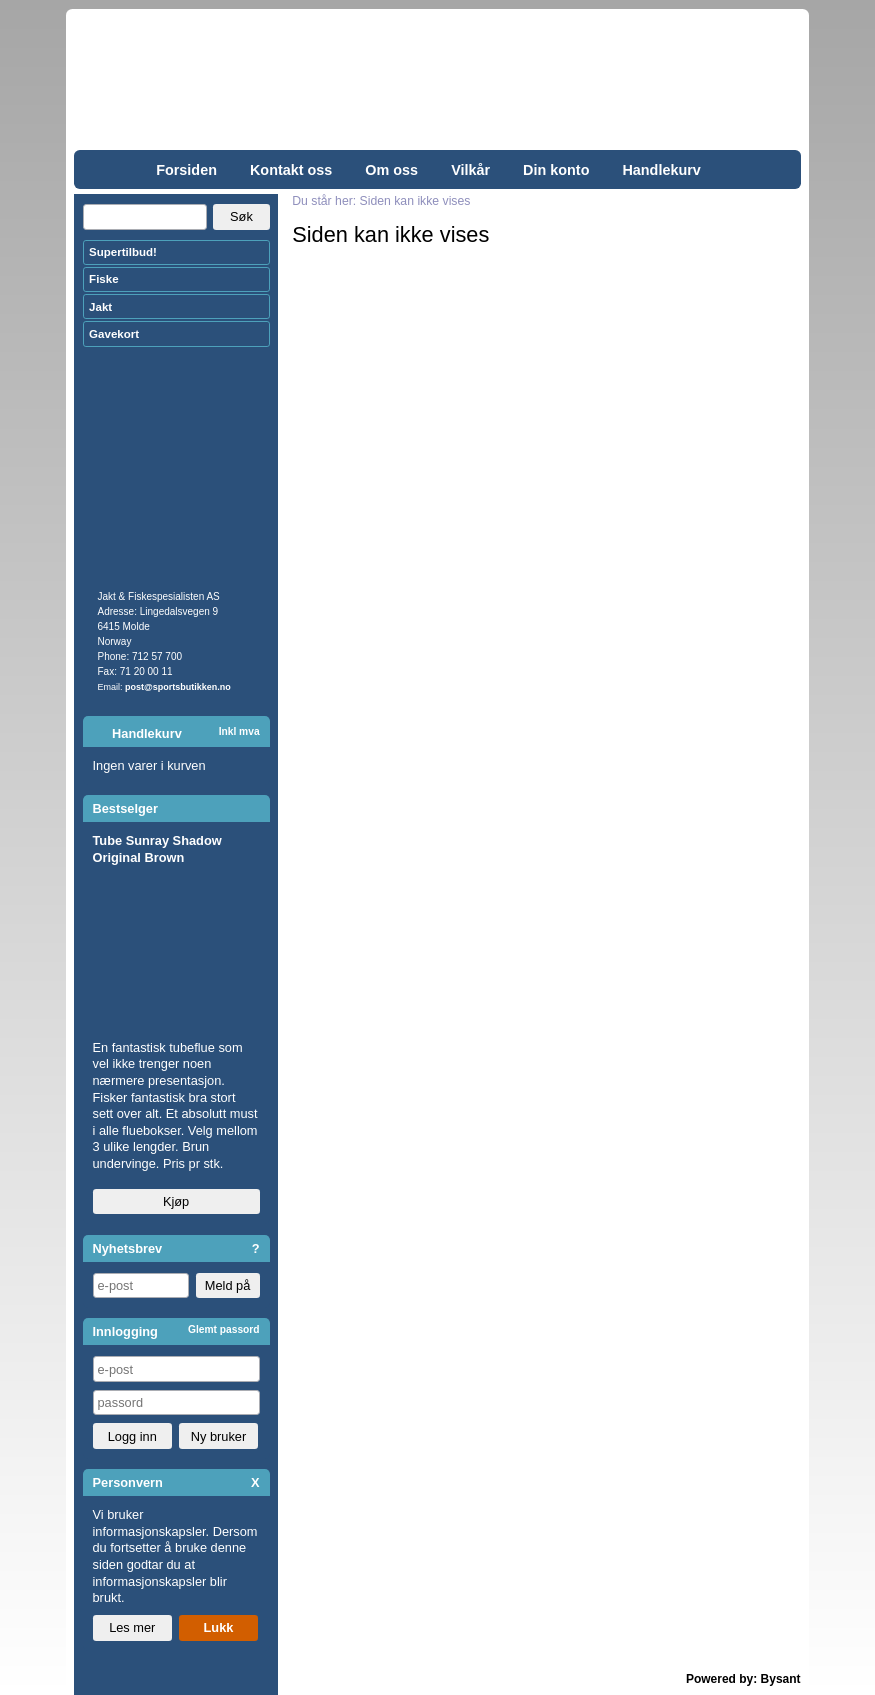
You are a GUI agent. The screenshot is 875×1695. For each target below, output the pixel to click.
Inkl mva (239, 731)
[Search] (145, 217)
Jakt (100, 307)
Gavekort (114, 334)
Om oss (391, 170)
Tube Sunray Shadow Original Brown (157, 849)
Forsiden (186, 170)
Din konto (556, 170)
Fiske (103, 279)
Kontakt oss (291, 170)
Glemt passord (224, 1329)
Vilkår (470, 170)
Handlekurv (661, 170)
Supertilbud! (123, 252)
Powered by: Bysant (743, 1679)
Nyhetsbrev (128, 1248)
